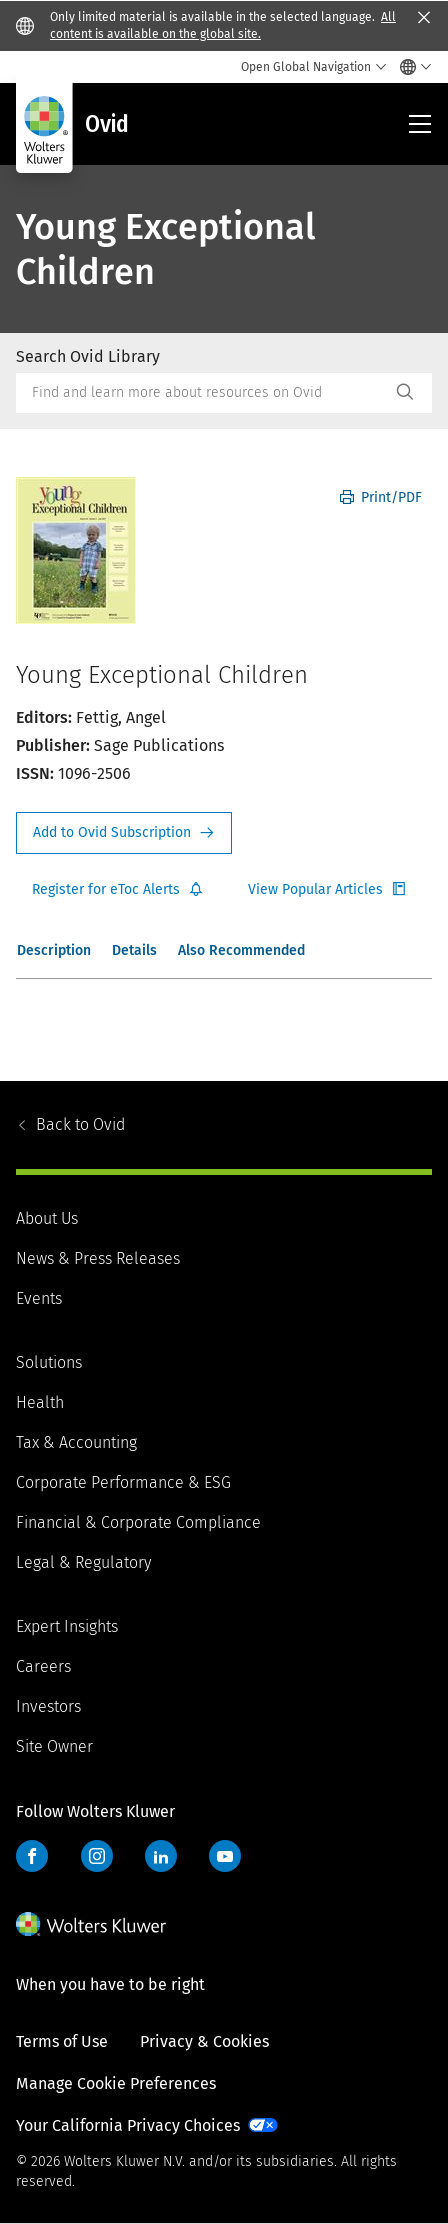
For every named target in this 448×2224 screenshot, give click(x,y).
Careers (43, 1666)
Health (40, 1402)
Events (39, 1298)
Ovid (80, 1124)
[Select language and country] (410, 67)
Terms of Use (62, 2041)
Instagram (97, 1856)
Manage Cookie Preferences (116, 2083)
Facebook (32, 1856)
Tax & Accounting (76, 1442)
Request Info (124, 833)
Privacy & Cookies (204, 2041)
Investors (48, 1706)
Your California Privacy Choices (128, 2125)
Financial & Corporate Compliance (138, 1522)
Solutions (49, 1362)
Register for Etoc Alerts (118, 890)
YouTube (225, 1856)
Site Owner (54, 1746)
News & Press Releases (98, 1258)
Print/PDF (381, 497)
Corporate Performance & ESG (123, 1482)
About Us (47, 1218)
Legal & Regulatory (83, 1562)
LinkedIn (161, 1856)
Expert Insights (67, 1626)
